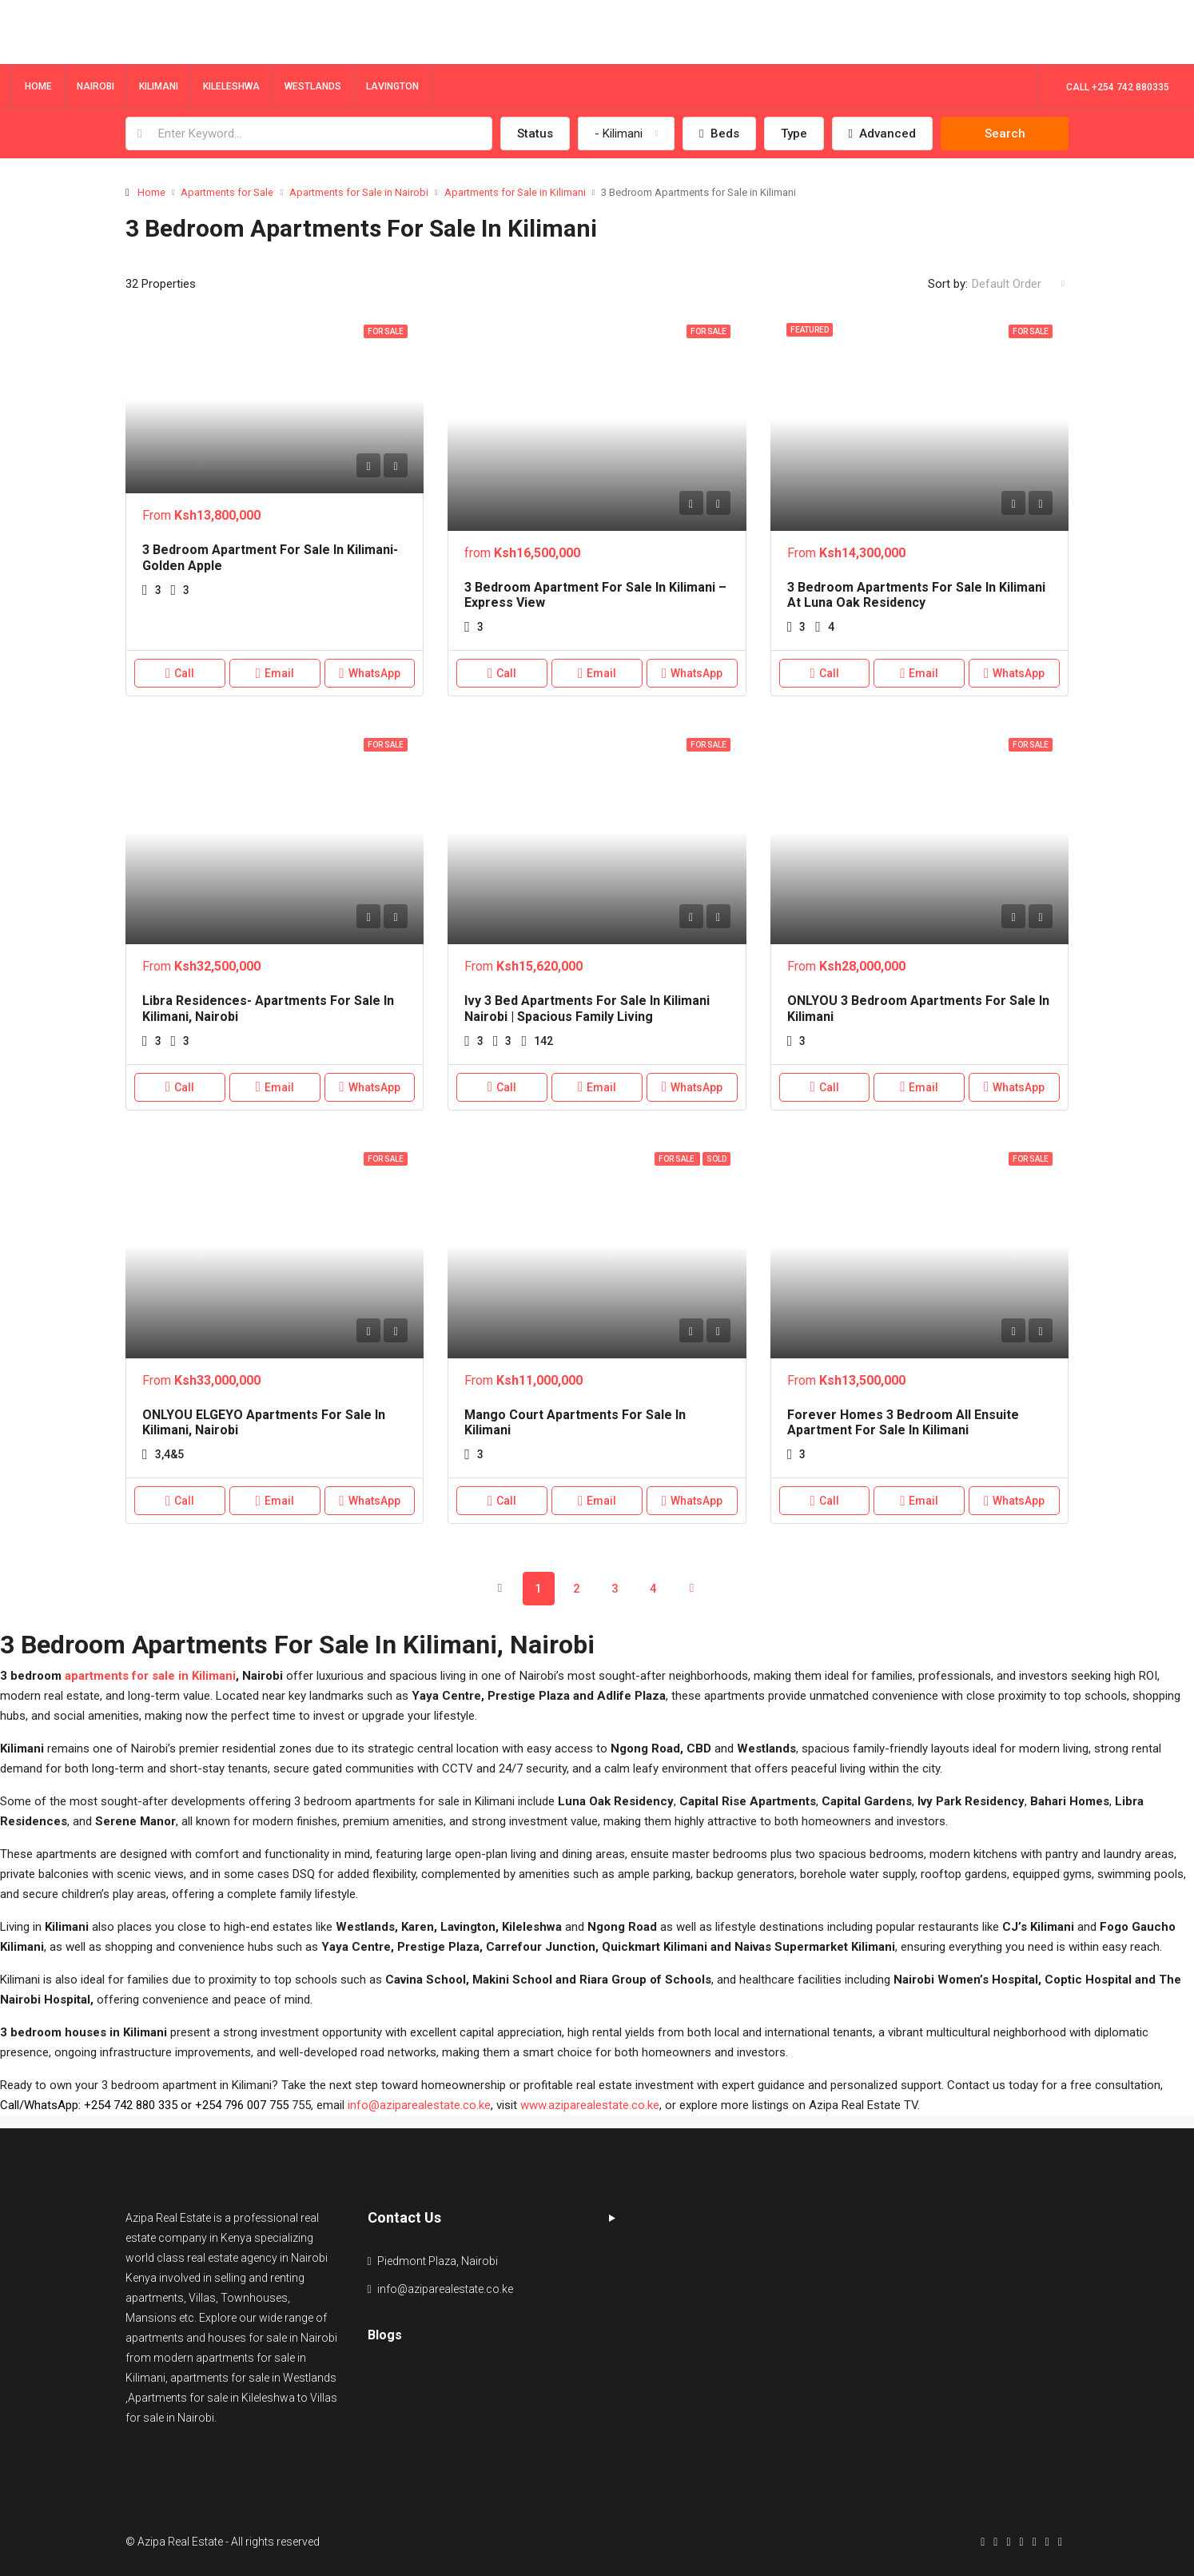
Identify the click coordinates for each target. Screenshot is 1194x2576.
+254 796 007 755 (242, 2105)
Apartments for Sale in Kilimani (515, 192)
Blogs (385, 2335)
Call (179, 673)
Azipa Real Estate (168, 2217)
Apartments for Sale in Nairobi (358, 192)
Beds (718, 133)
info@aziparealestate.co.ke (419, 2105)
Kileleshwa (231, 86)
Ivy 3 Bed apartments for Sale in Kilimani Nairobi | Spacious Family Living (587, 1008)
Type (794, 133)
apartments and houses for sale (206, 2337)
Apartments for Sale (227, 192)
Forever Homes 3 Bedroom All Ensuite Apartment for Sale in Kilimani (903, 1422)
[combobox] (626, 133)
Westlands (313, 86)
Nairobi (95, 86)
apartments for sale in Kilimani (150, 1676)
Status (535, 133)
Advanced (882, 133)
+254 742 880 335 (130, 2105)
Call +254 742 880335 (1117, 87)
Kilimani (158, 86)
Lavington (392, 86)
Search (1005, 133)
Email (275, 673)
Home (38, 86)
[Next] (692, 1588)
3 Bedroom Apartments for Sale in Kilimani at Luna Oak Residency (916, 595)
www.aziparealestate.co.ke (589, 2105)
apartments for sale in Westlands (253, 2377)
